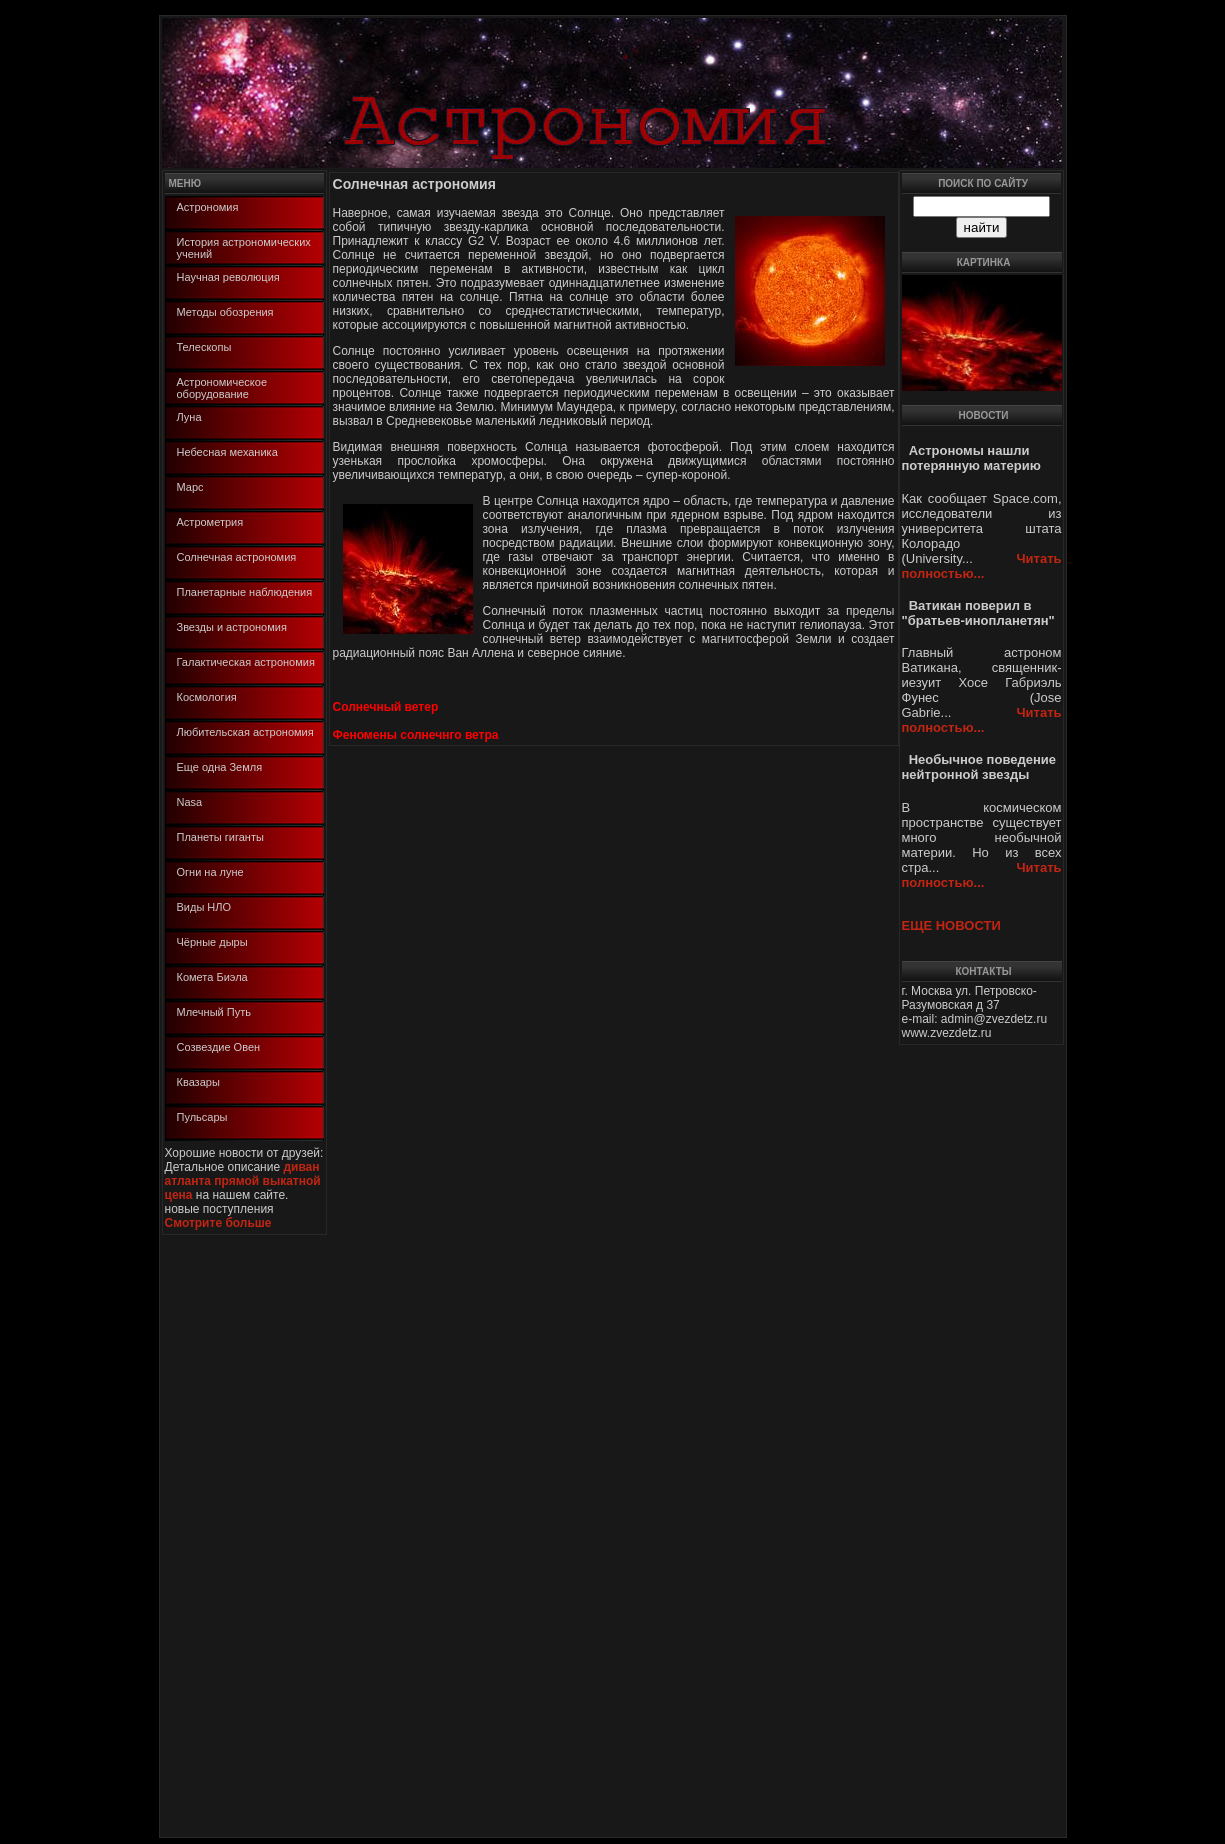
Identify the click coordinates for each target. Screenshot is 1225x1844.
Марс (190, 487)
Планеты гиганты (220, 837)
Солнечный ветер (386, 707)
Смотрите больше (218, 1223)
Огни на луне (210, 872)
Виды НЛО (204, 907)
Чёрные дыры (212, 942)
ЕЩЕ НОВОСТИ (951, 925)
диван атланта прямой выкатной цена (243, 1181)
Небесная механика (227, 452)
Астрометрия (210, 522)
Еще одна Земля (220, 767)
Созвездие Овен (219, 1047)
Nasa (190, 802)
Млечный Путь (214, 1012)
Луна (189, 417)
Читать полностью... (982, 566)
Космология (207, 697)
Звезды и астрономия (232, 627)
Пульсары (202, 1117)
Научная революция (228, 277)
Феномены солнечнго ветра (416, 735)
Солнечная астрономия (237, 557)
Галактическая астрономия (246, 662)
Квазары (198, 1082)
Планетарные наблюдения (245, 592)
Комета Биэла (212, 977)
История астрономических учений (244, 248)
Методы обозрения (225, 312)
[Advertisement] (222, 1535)
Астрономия (208, 207)
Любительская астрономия (245, 732)
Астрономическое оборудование (222, 388)
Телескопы (204, 347)
